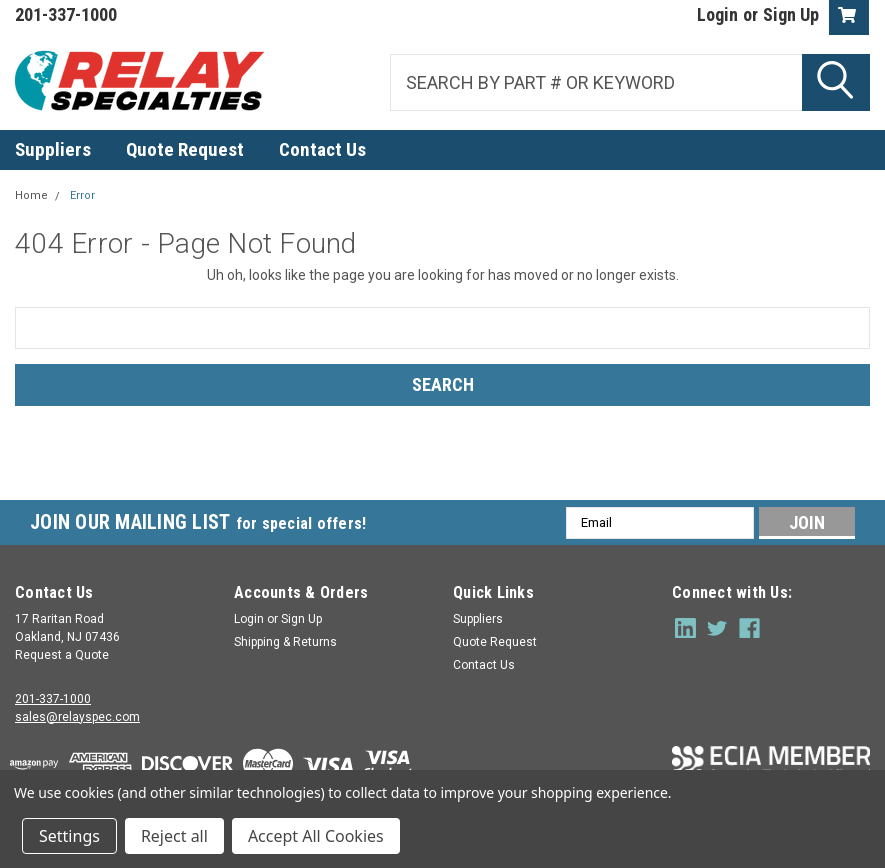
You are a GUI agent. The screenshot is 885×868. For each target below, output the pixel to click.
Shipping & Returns (285, 642)
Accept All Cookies (316, 836)
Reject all (174, 836)
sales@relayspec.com (77, 717)
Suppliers (53, 149)
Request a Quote (62, 655)
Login (717, 14)
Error (82, 195)
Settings (69, 836)
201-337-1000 (53, 699)
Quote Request (185, 149)
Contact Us (322, 149)
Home (31, 195)
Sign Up (791, 14)
